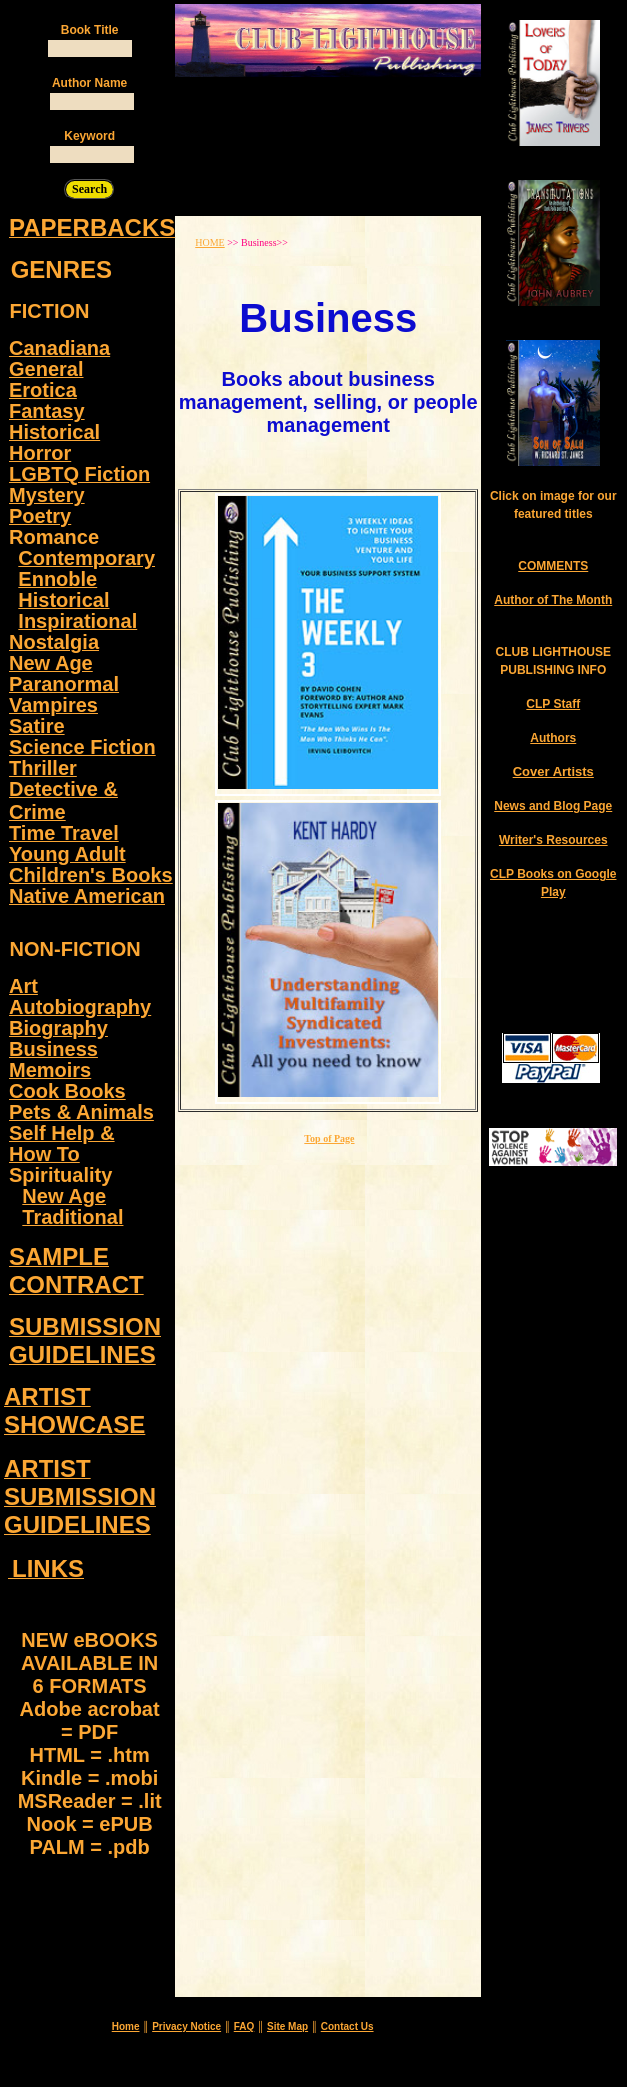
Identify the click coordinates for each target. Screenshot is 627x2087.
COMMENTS (553, 566)
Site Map (287, 2026)
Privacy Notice (186, 2026)
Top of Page (329, 1138)
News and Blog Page (553, 806)
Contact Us (347, 2026)
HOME (209, 242)
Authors (553, 738)
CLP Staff (553, 704)
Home (126, 2026)
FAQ (244, 2026)
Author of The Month (553, 600)
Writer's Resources (553, 840)
